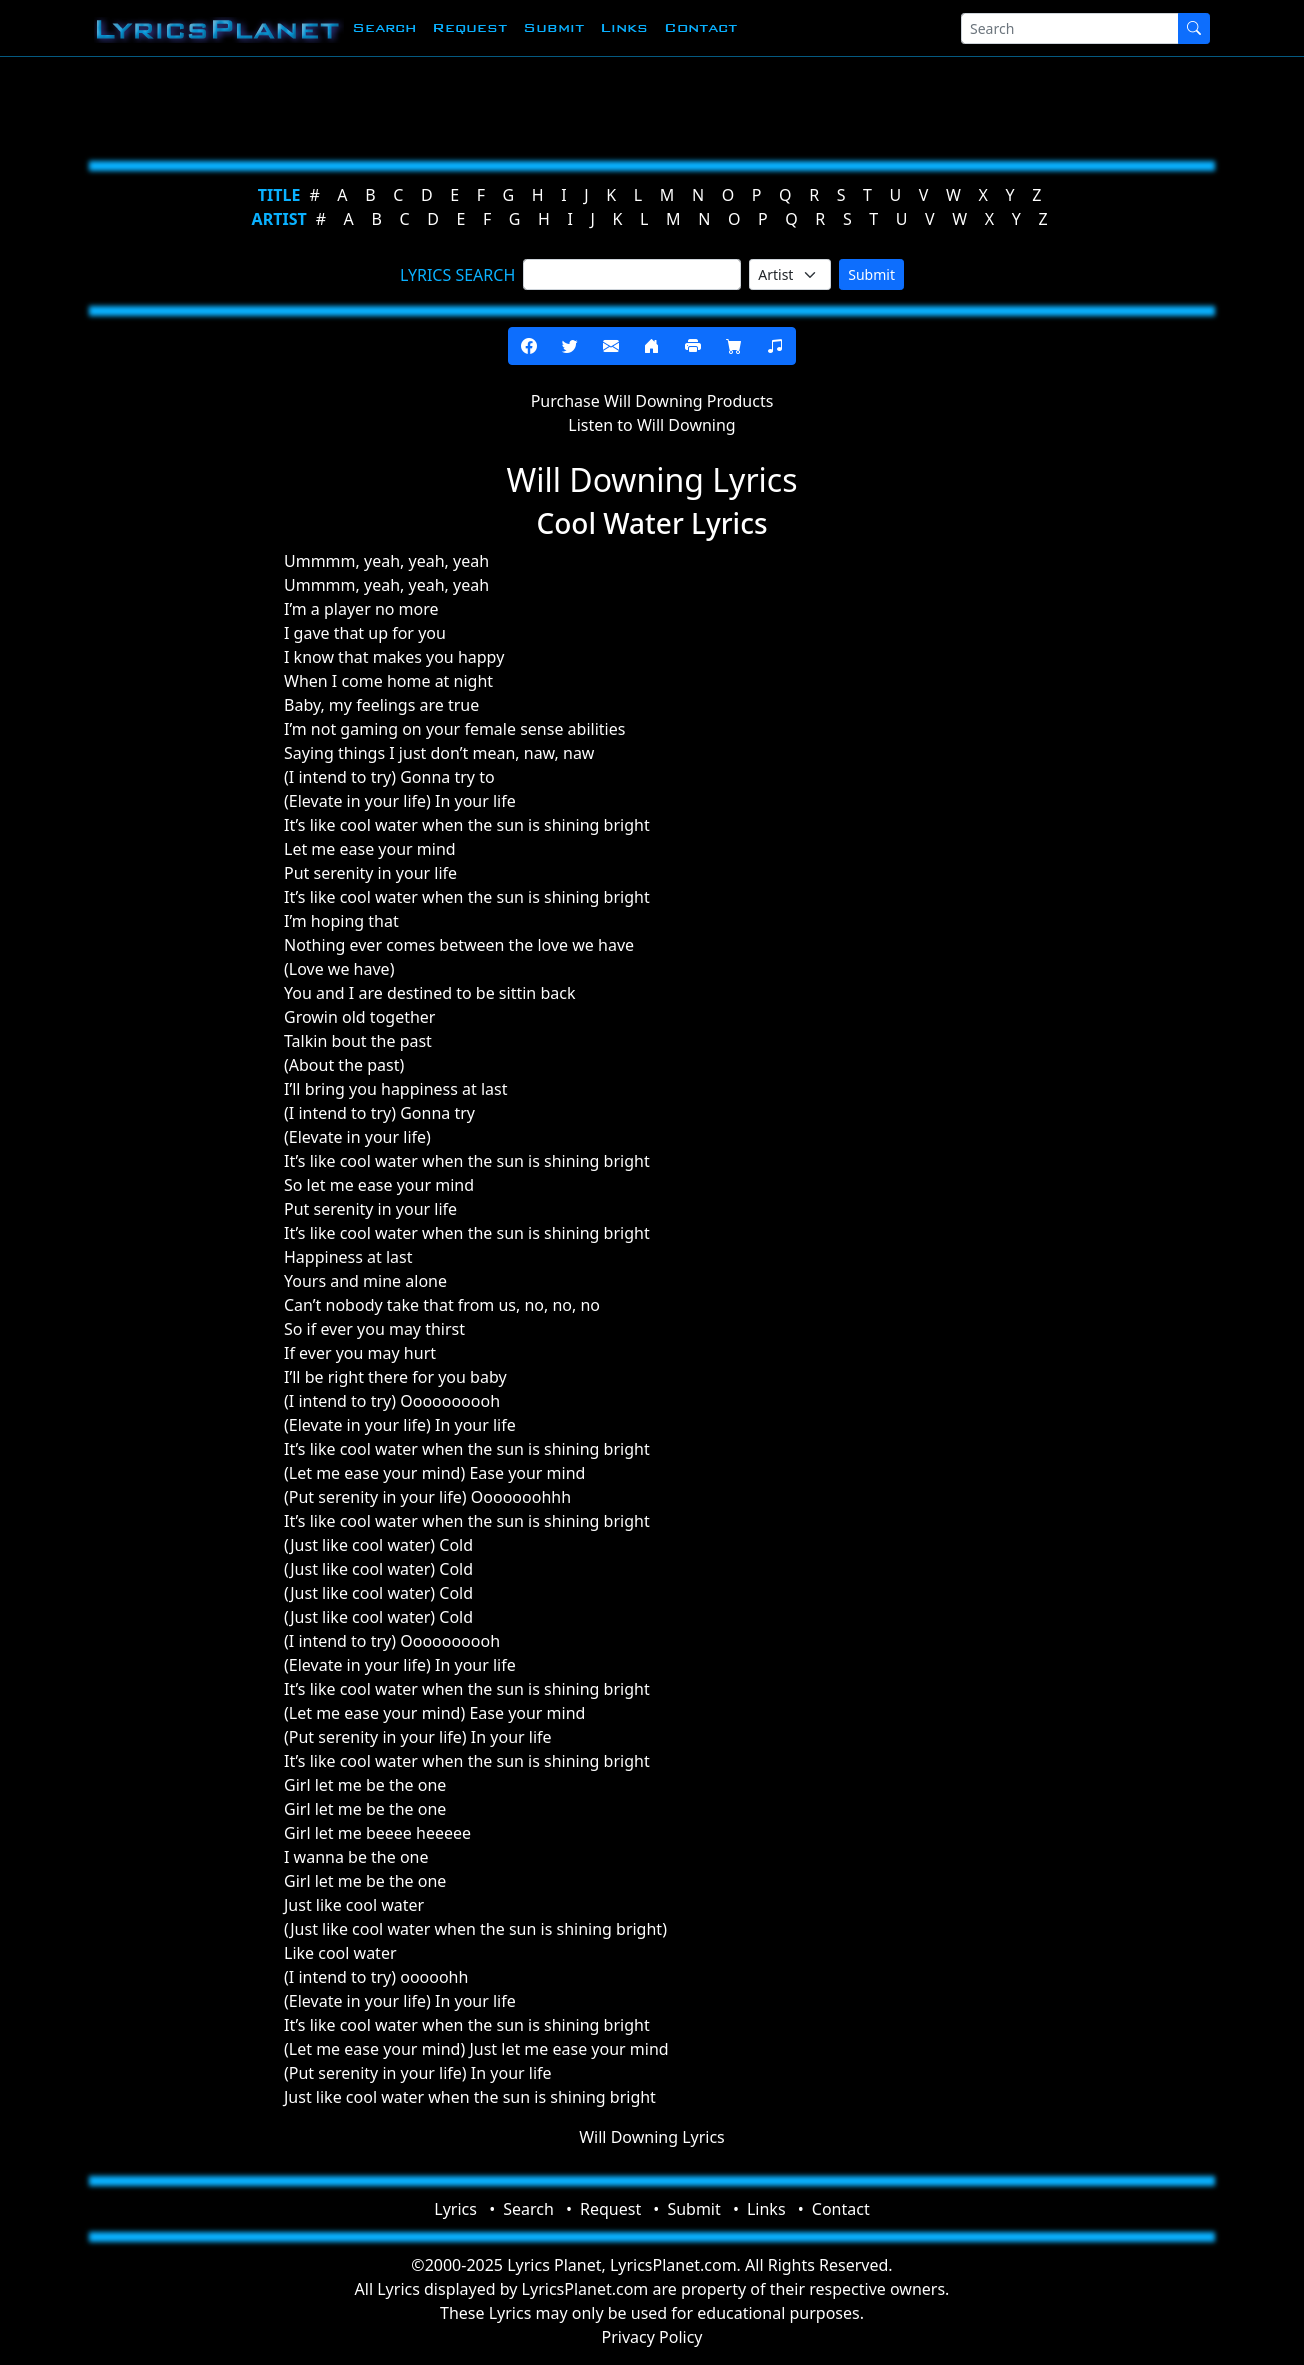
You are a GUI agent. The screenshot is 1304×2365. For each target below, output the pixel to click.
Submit (553, 27)
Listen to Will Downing (651, 425)
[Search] (1070, 28)
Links (624, 27)
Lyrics (455, 2209)
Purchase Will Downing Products (652, 401)
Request (469, 27)
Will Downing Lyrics (652, 2137)
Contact (700, 27)
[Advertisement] (644, 105)
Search (384, 27)
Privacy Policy (652, 2337)
